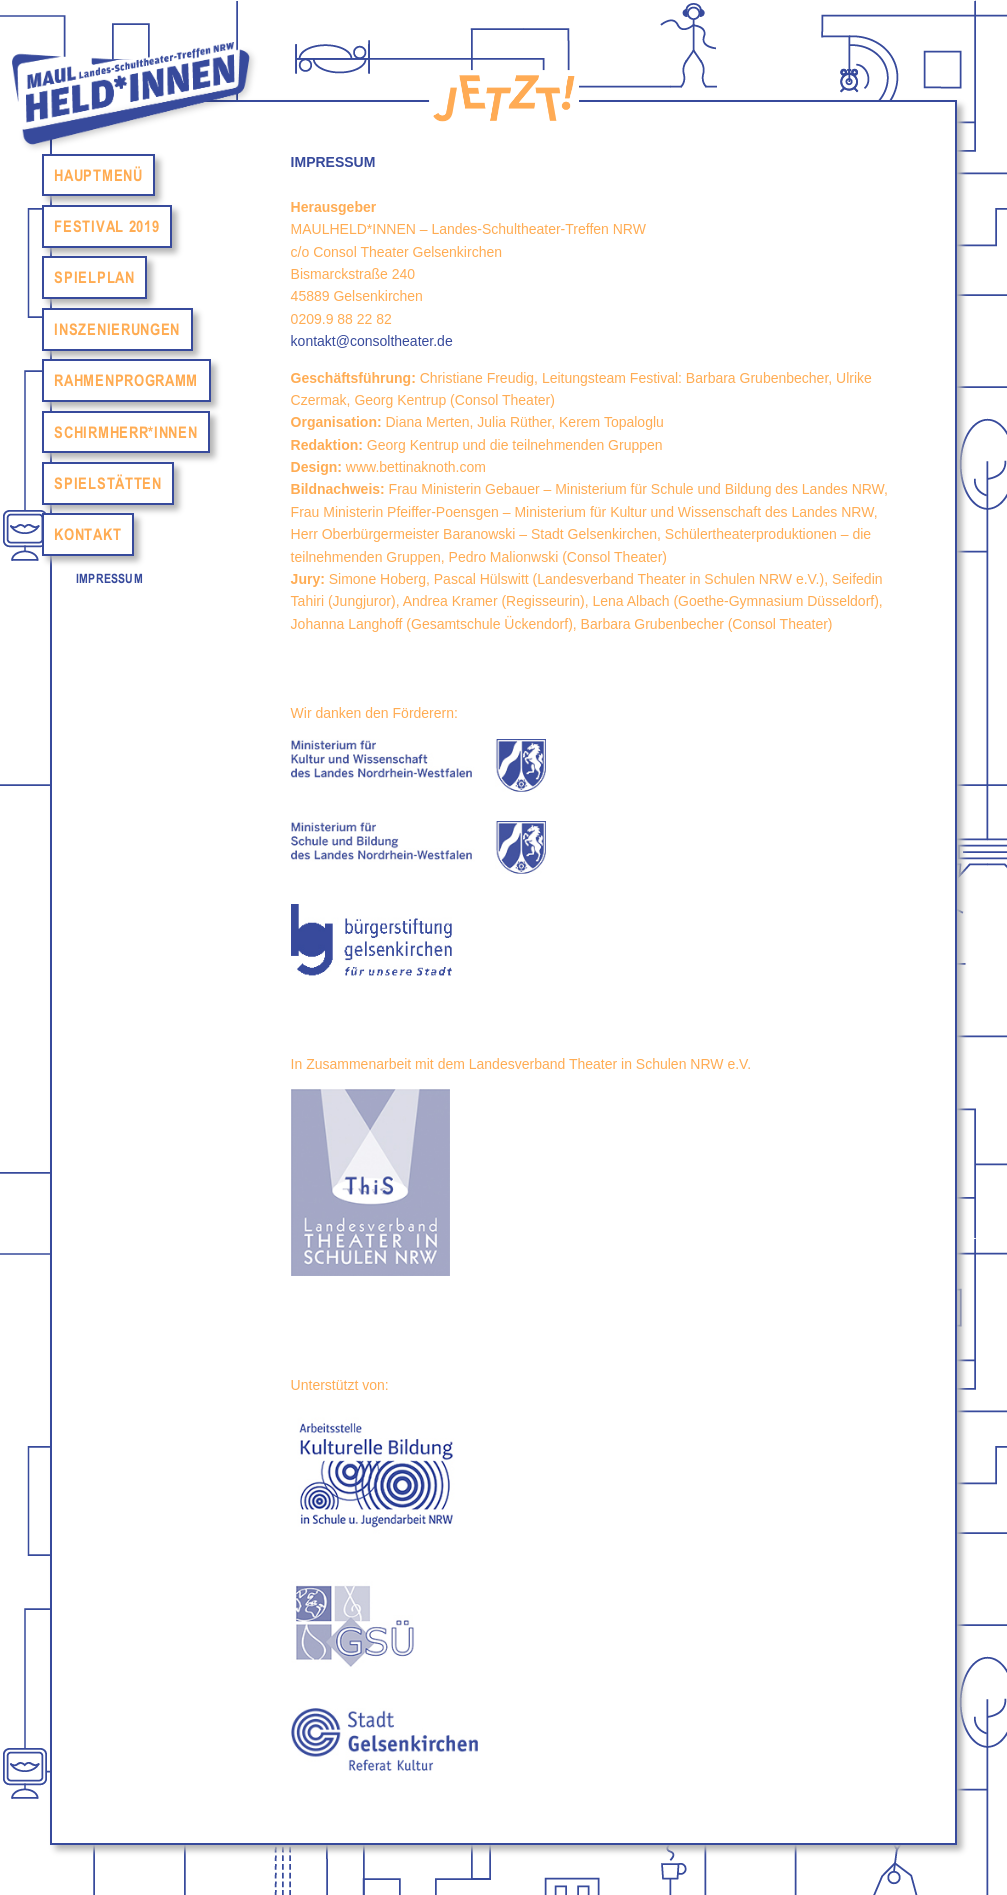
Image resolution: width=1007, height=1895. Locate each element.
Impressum (109, 578)
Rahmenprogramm (126, 381)
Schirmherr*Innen (125, 432)
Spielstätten (107, 483)
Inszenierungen (117, 329)
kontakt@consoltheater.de (372, 341)
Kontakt (87, 535)
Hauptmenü (98, 175)
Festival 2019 (106, 226)
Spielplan (94, 278)
